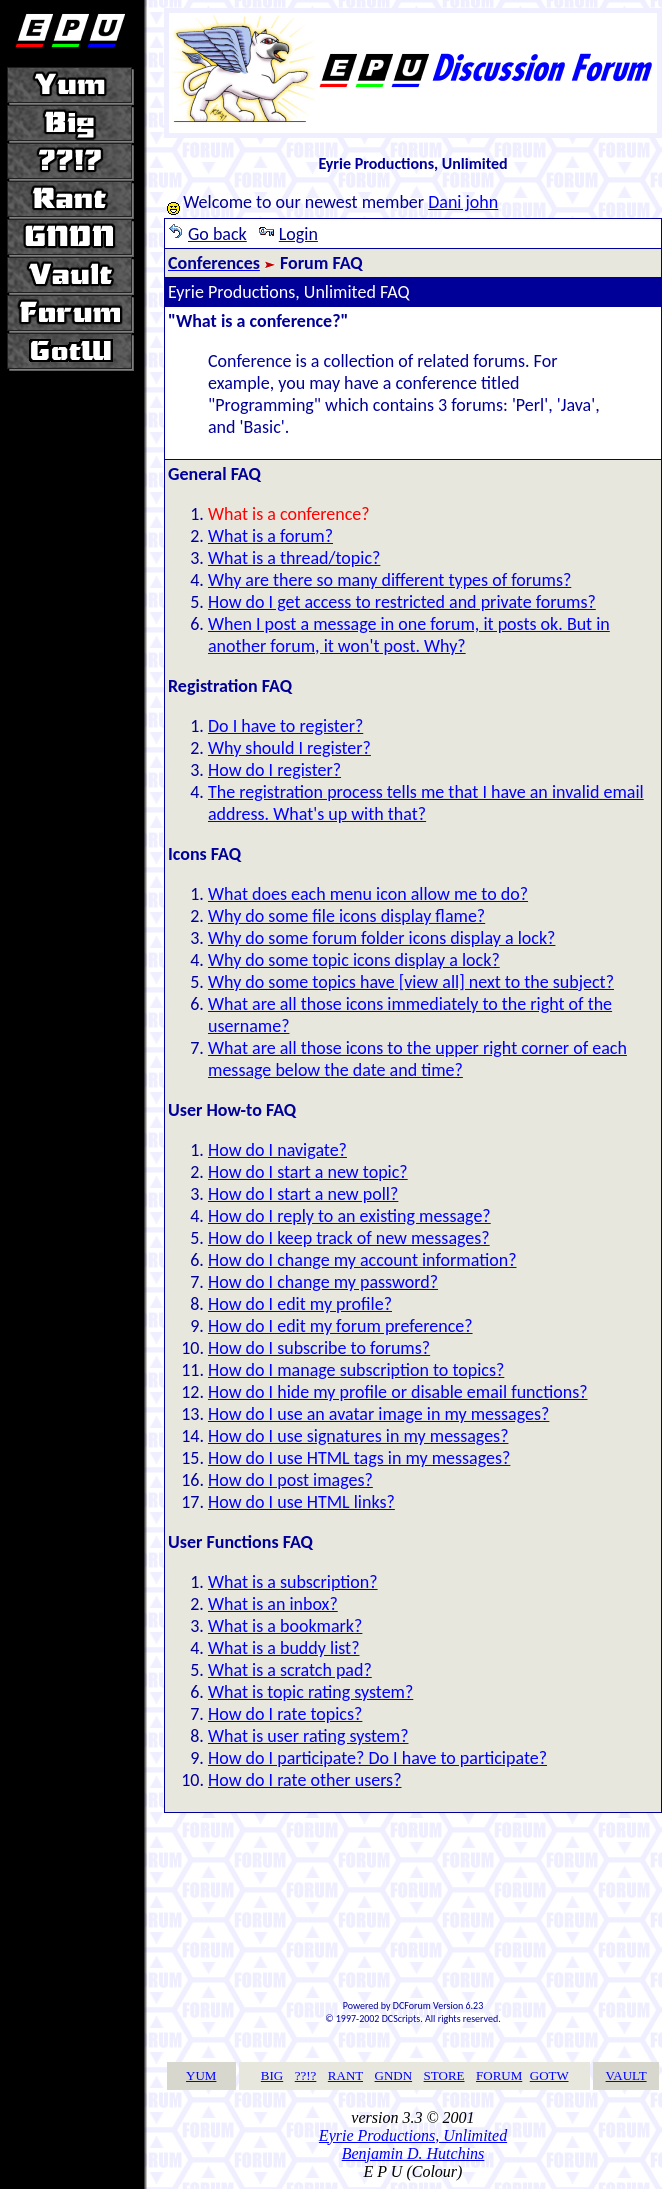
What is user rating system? (308, 1736)
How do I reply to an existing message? (349, 1216)
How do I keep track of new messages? (349, 1238)
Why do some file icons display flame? (346, 916)
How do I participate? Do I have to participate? (377, 1758)
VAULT (626, 2075)
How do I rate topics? (285, 1714)
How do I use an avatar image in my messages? (378, 1414)
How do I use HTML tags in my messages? (359, 1458)
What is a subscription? (293, 1582)
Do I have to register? (285, 726)
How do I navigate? (277, 1150)
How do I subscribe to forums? (319, 1348)
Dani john (463, 202)
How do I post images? (290, 1480)
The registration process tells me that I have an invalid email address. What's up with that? (426, 803)
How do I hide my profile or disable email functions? (398, 1392)
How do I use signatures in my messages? (358, 1436)
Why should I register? (289, 748)
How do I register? (274, 770)
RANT (345, 2075)
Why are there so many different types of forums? (389, 580)
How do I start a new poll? (303, 1194)
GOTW (549, 2075)
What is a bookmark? (285, 1626)
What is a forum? (270, 536)
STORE (444, 2075)
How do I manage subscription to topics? (356, 1370)
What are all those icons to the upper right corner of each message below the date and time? (417, 1059)
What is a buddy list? (283, 1648)
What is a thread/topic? (294, 558)
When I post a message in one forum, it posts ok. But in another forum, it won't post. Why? (409, 635)
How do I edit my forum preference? (340, 1326)
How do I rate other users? (305, 1780)
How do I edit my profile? (300, 1304)
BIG (272, 2075)
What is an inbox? (273, 1604)
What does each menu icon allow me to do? (368, 894)
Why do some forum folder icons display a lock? (381, 938)
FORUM (499, 2075)
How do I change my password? (323, 1282)
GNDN (394, 2075)
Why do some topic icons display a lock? (354, 960)
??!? (306, 2075)
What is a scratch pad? (290, 1670)
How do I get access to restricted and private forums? (402, 602)
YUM (201, 2075)
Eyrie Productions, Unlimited (413, 2135)
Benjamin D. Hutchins (413, 2153)
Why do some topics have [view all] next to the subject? (411, 982)
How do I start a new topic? (308, 1172)
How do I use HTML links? (301, 1502)
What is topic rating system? (310, 1692)
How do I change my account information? (362, 1260)
